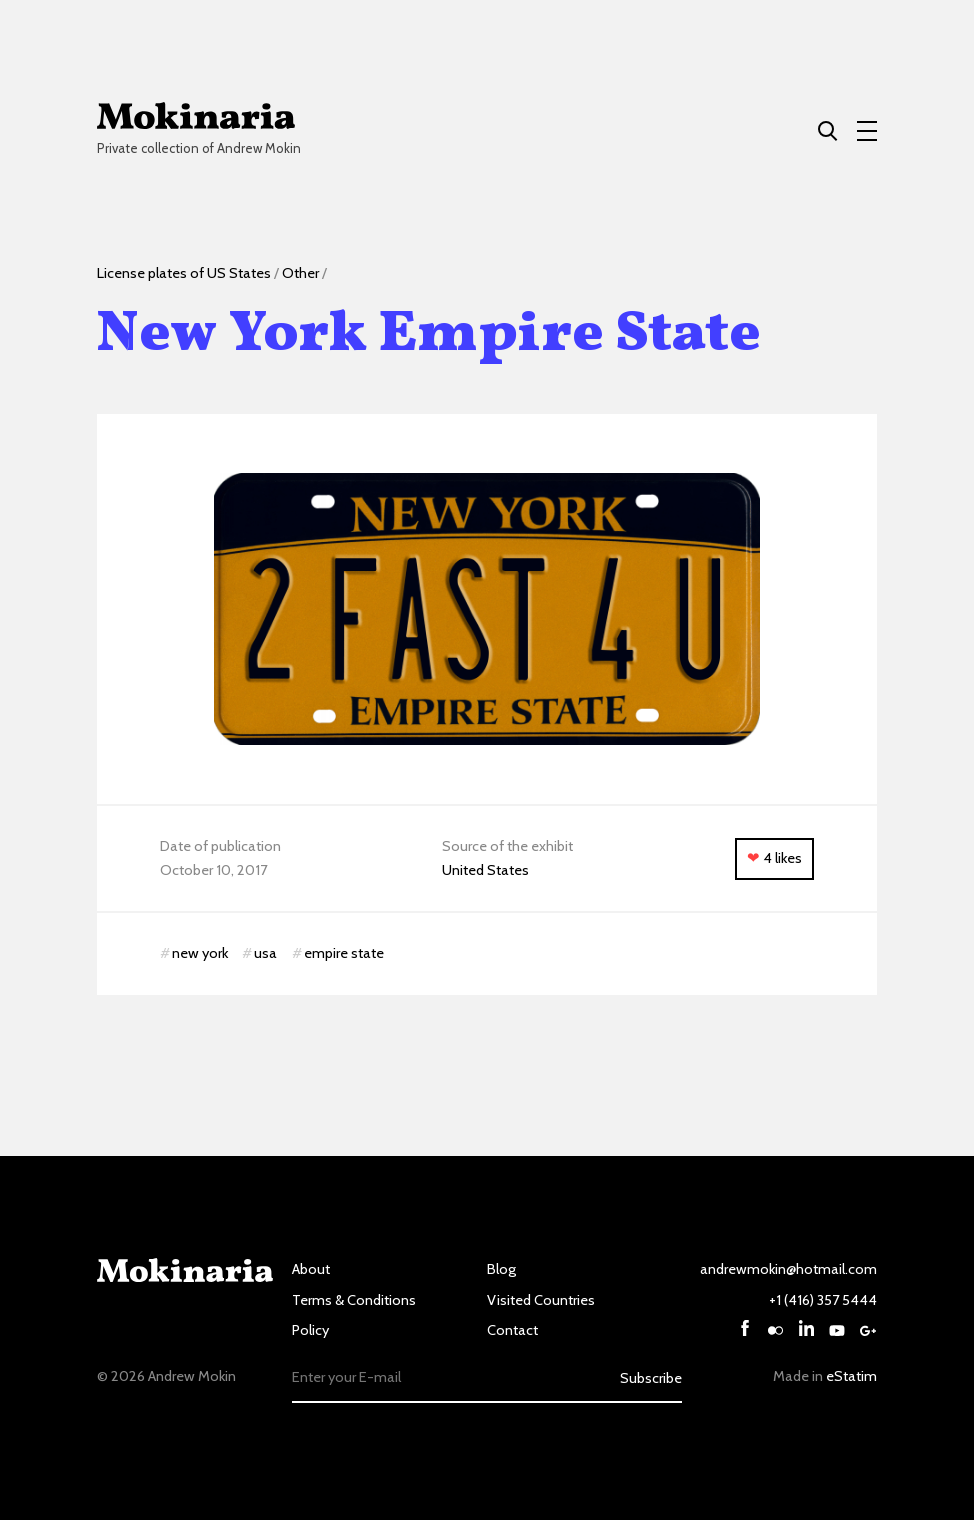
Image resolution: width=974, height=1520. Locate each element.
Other (300, 273)
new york (200, 953)
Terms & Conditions (354, 1300)
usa (265, 953)
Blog (501, 1269)
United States (485, 870)
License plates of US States (184, 273)
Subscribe (651, 1378)
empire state (344, 953)
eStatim (851, 1376)
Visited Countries (541, 1300)
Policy (310, 1330)
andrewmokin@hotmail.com (788, 1269)
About (311, 1269)
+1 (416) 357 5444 (823, 1300)
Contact (512, 1330)
